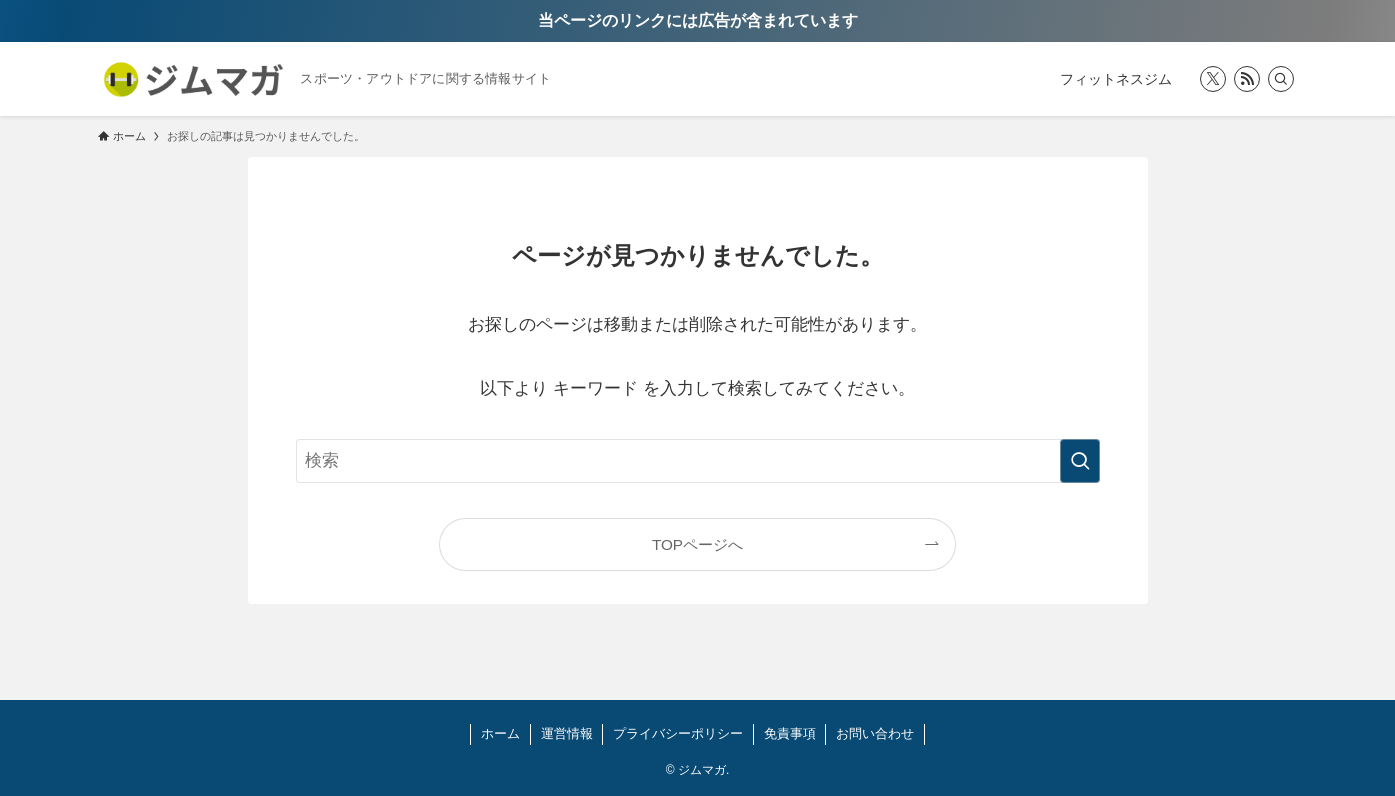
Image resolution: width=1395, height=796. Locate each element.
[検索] (1281, 79)
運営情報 (567, 733)
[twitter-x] (1213, 79)
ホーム (500, 733)
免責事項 (790, 733)
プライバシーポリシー (678, 733)
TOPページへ (697, 544)
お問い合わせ (875, 733)
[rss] (1247, 79)
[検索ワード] (698, 461)
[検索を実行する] (1080, 461)
